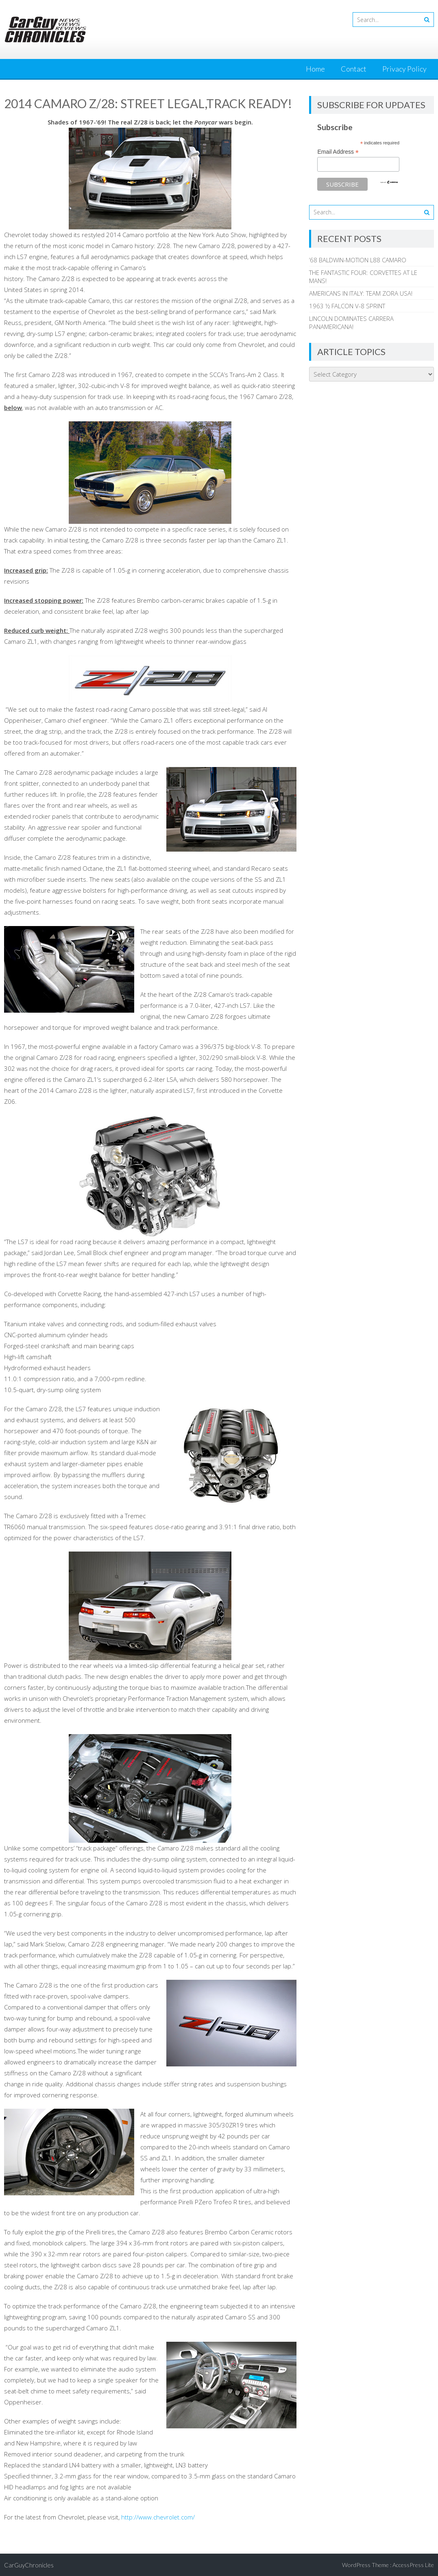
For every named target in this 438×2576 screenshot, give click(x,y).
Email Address (338, 152)
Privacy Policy (404, 68)
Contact (353, 68)
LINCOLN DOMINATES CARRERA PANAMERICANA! (351, 322)
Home (315, 68)
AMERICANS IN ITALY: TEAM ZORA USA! (360, 293)
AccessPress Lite (413, 2564)
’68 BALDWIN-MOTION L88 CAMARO (357, 260)
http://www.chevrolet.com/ (158, 2517)
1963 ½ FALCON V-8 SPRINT (347, 306)
